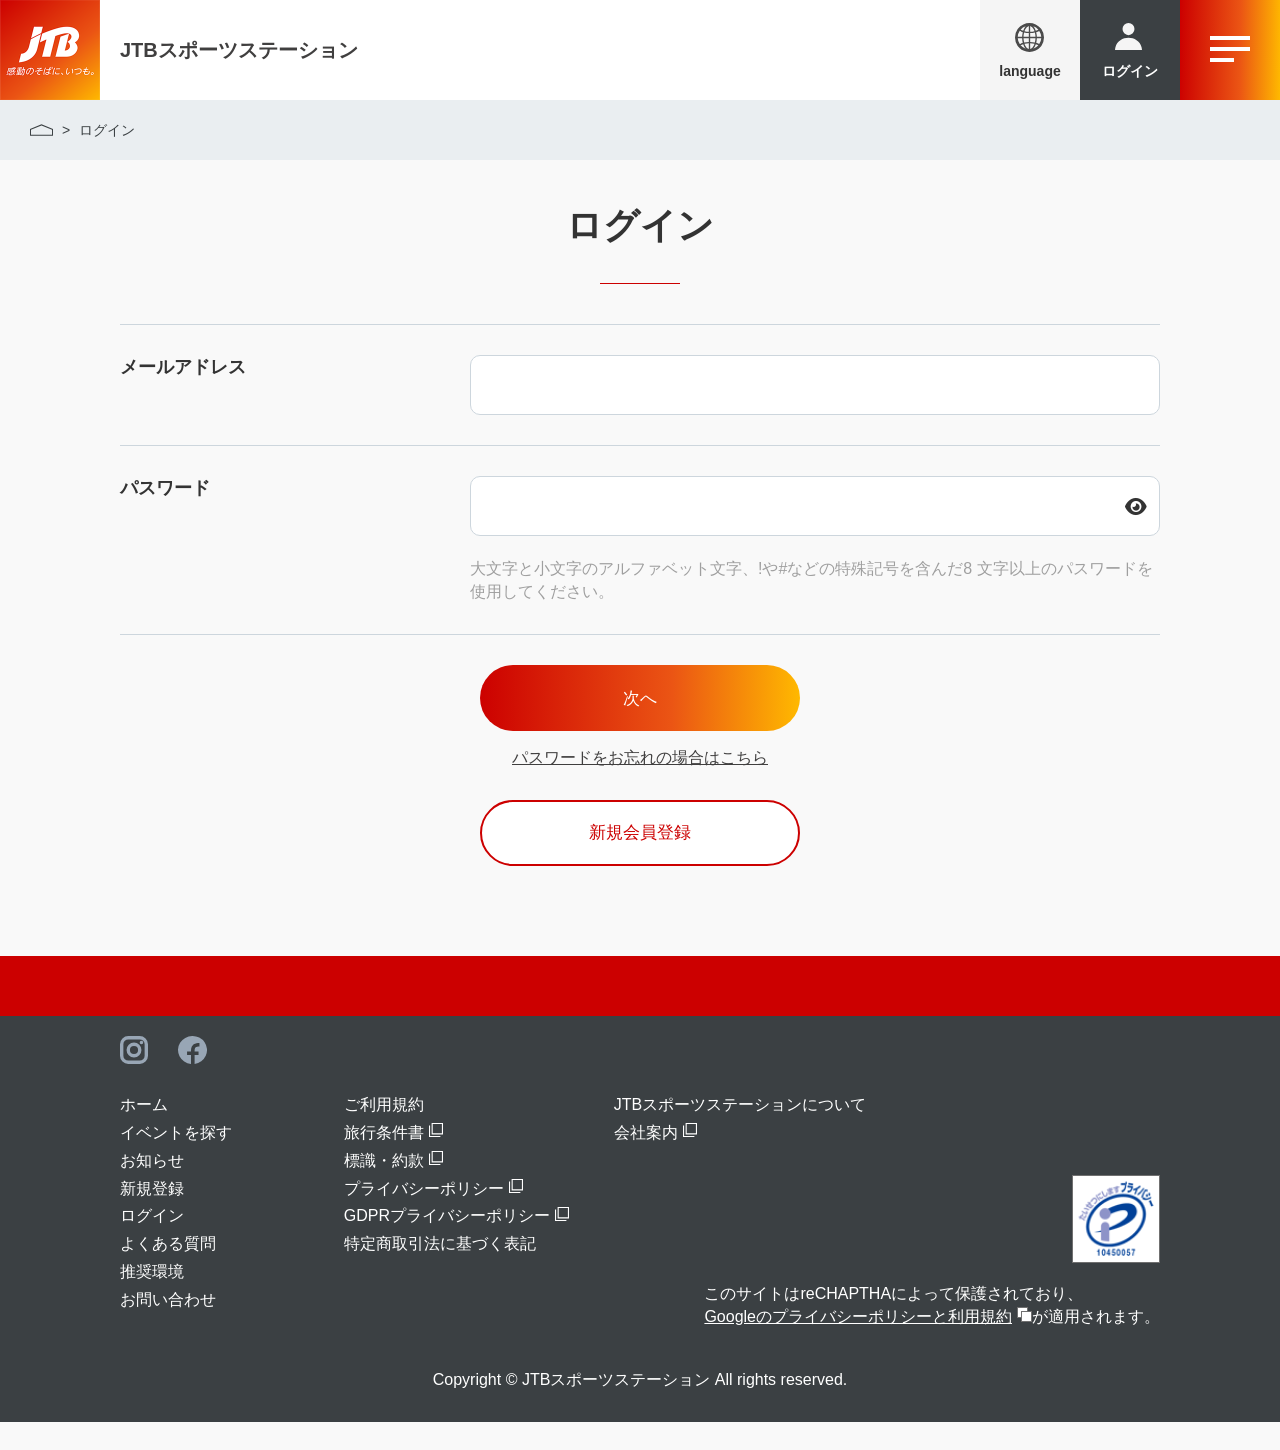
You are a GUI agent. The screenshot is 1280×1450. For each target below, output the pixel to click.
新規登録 (152, 1216)
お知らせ (152, 1188)
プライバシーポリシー (424, 1216)
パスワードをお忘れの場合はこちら (640, 771)
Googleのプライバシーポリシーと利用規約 (858, 1345)
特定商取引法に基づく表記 (440, 1272)
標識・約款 (384, 1188)
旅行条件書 (384, 1160)
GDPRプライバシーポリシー (447, 1244)
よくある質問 (168, 1272)
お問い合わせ (168, 1327)
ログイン (152, 1244)
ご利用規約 (384, 1132)
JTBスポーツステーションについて (740, 1132)
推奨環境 (152, 1299)
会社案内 (646, 1160)
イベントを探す (176, 1160)
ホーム (144, 1132)
